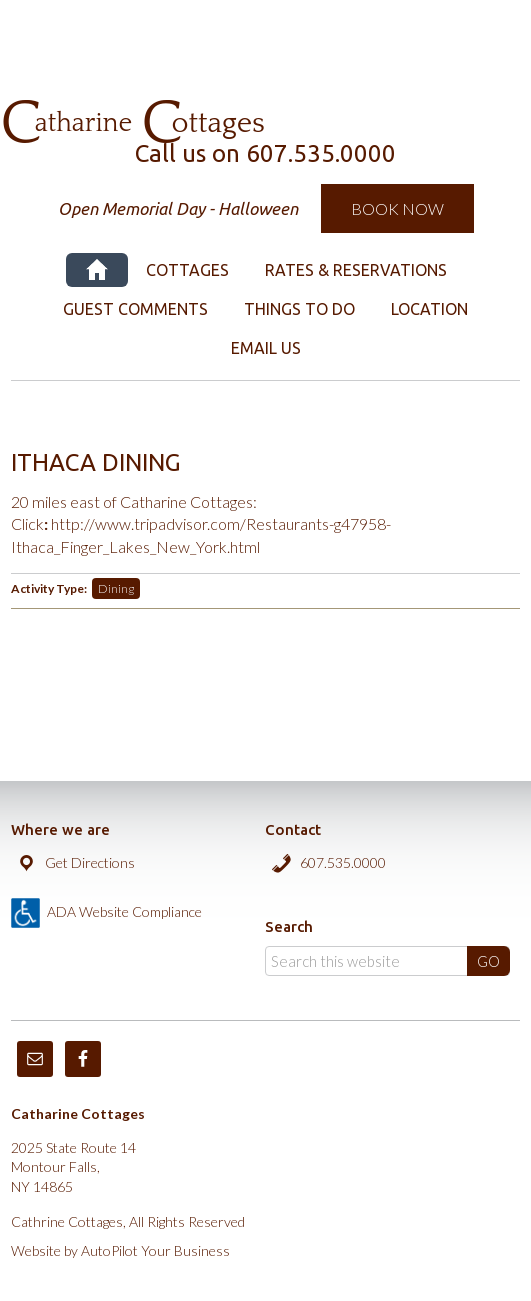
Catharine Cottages (266, 40)
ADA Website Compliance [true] (124, 911)
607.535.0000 (343, 862)
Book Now (397, 208)
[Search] (387, 961)
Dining (116, 588)
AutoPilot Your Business (155, 1250)
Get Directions (90, 862)
